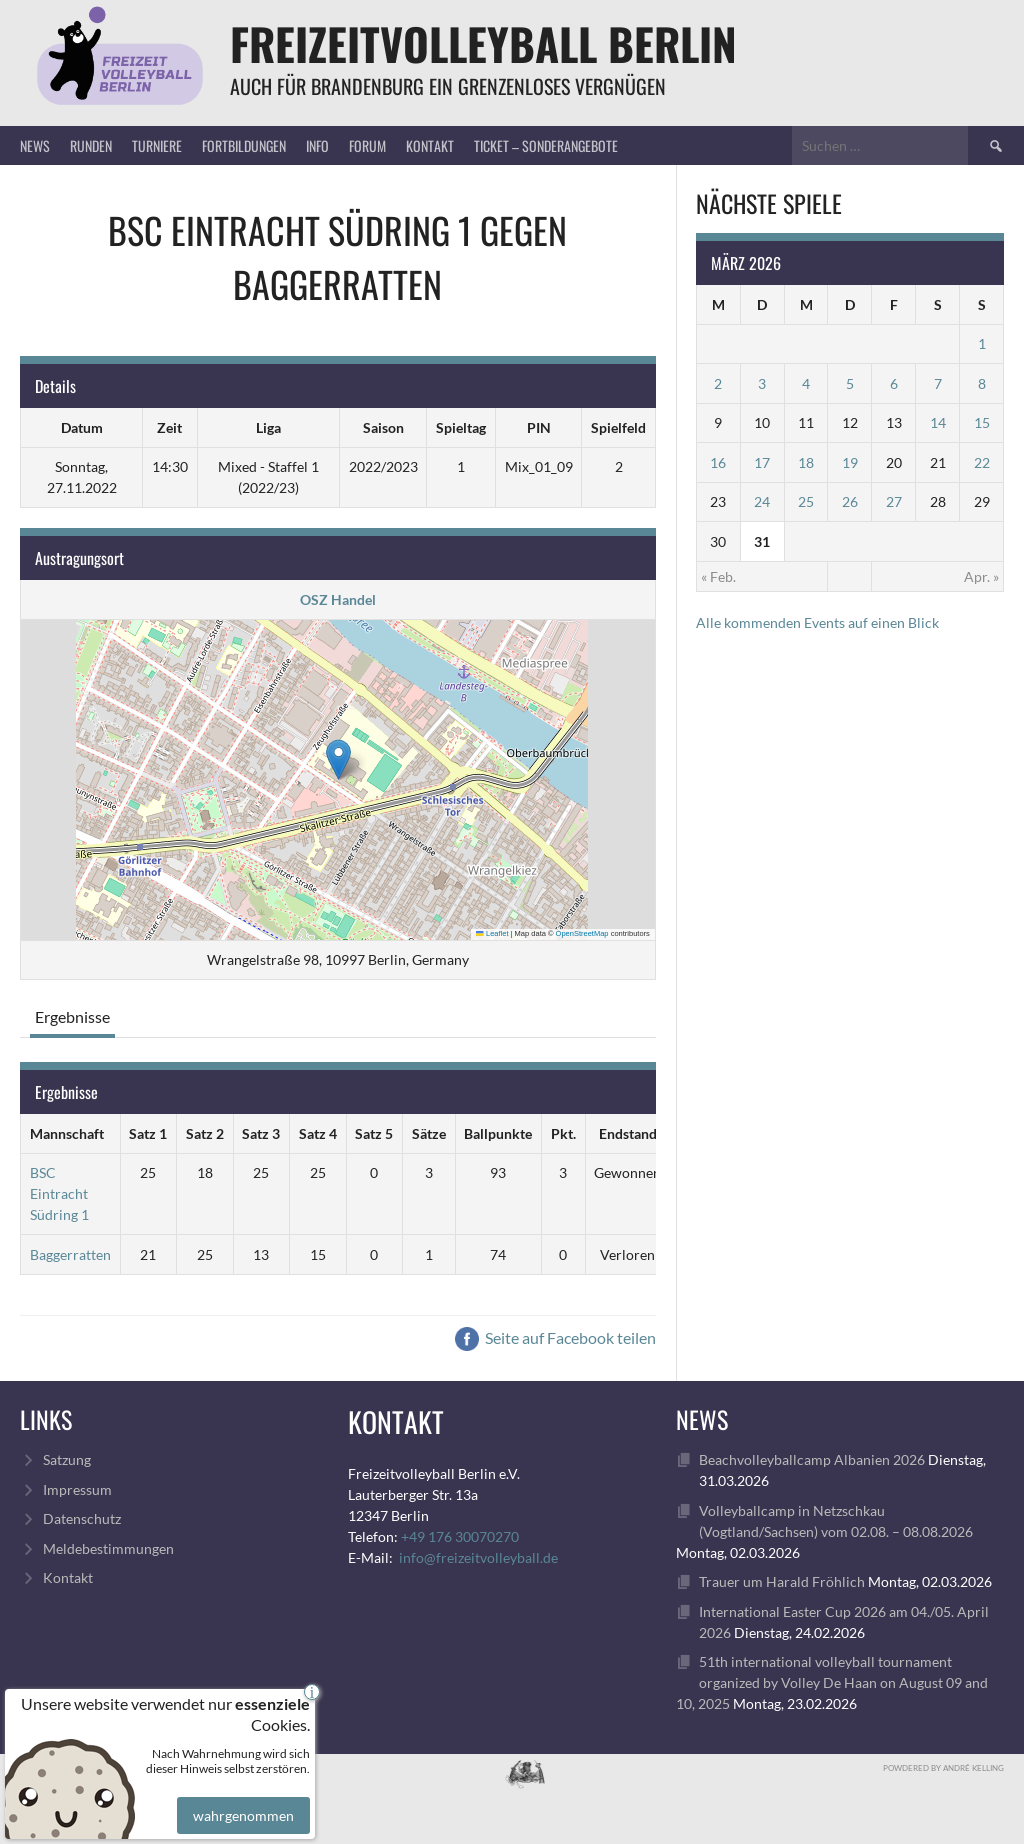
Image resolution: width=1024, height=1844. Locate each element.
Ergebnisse (72, 1016)
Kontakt (430, 145)
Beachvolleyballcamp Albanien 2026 (812, 1459)
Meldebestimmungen (108, 1548)
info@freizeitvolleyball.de (478, 1557)
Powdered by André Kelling (943, 1768)
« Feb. (718, 576)
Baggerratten (70, 1254)
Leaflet (492, 933)
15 (982, 422)
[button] (338, 759)
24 (762, 501)
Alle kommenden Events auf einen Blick (817, 622)
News (35, 145)
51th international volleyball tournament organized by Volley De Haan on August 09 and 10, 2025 (832, 1682)
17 (762, 462)
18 (806, 462)
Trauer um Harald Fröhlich (782, 1581)
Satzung (67, 1459)
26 (850, 501)
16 (718, 462)
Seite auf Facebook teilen (555, 1337)
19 (850, 462)
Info (317, 145)
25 (806, 501)
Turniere (157, 145)
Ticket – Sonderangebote (546, 145)
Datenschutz (82, 1518)
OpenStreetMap (582, 933)
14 (938, 422)
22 (982, 462)
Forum (367, 145)
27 (894, 501)
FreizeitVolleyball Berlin (483, 43)
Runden (91, 145)
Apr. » (981, 576)
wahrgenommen (241, 1801)
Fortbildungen (244, 145)
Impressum (77, 1489)
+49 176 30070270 (460, 1536)
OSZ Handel (338, 599)
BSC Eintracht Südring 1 (59, 1193)
